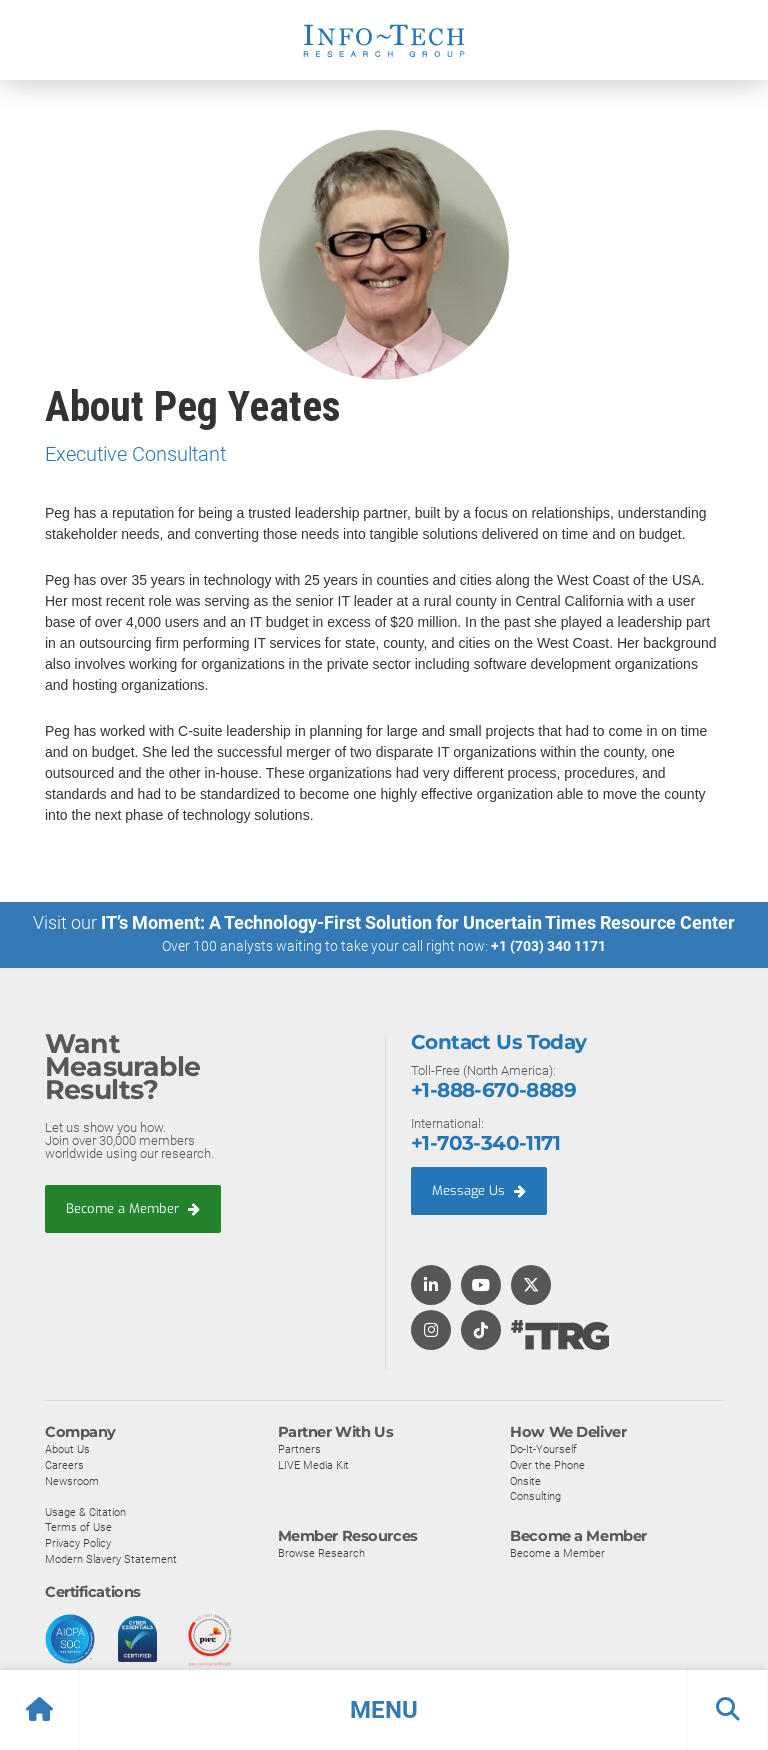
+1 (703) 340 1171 (548, 946)
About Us (67, 1449)
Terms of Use (78, 1527)
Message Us (479, 1189)
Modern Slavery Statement (111, 1558)
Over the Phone (547, 1464)
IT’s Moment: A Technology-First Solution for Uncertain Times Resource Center (418, 922)
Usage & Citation (85, 1511)
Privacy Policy (78, 1542)
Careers (64, 1464)
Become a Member (133, 1208)
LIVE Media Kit (313, 1464)
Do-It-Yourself (543, 1449)
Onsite (525, 1480)
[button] (384, 1710)
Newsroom (72, 1480)
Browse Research (321, 1552)
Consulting (535, 1496)
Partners (299, 1449)
